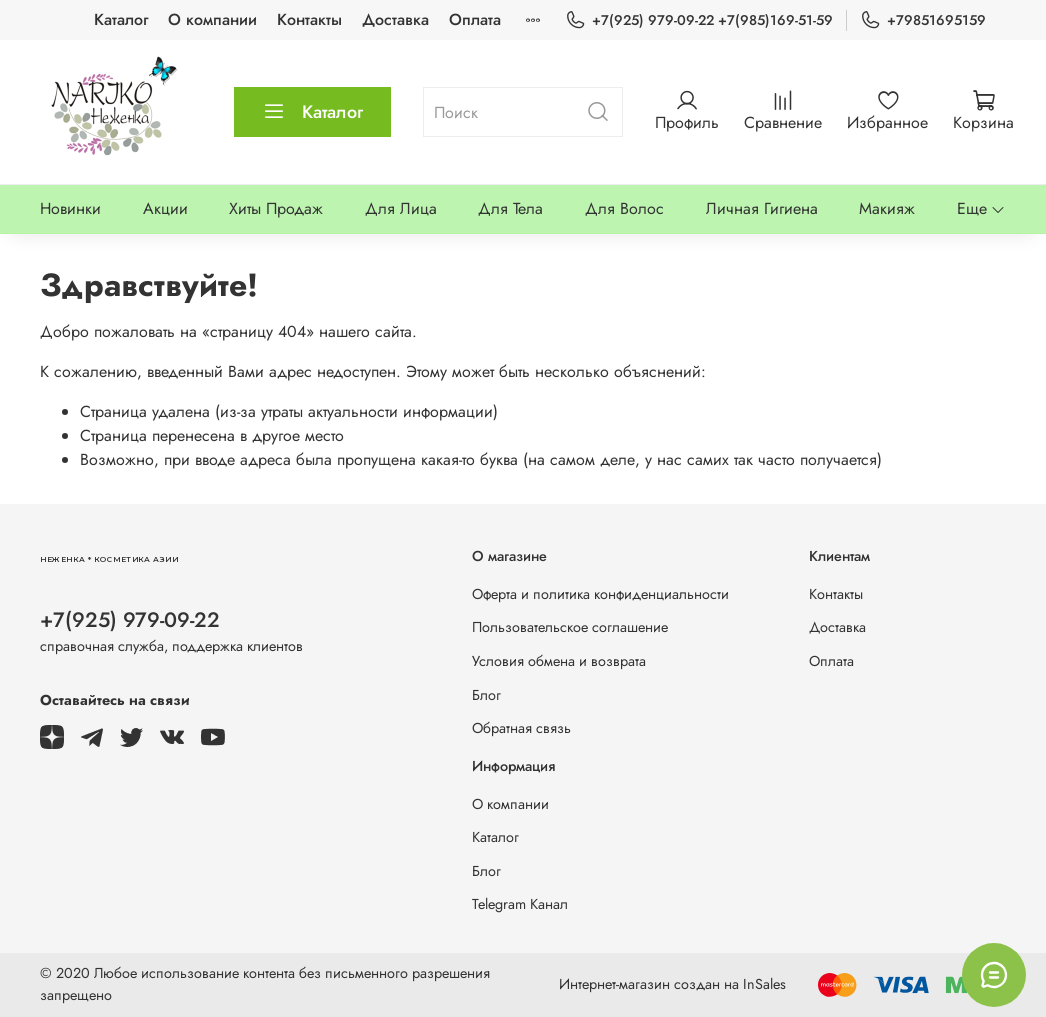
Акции (165, 208)
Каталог (121, 19)
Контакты (309, 19)
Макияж (887, 208)
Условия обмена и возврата (559, 661)
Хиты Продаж (276, 208)
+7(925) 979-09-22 (130, 620)
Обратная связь (521, 728)
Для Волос (624, 208)
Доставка (395, 19)
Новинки (70, 208)
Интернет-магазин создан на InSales (672, 984)
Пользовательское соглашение (570, 627)
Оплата (475, 19)
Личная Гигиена (762, 208)
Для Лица (401, 208)
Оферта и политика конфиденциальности (600, 594)
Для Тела (510, 208)
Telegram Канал (520, 904)
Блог (486, 695)
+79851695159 (923, 20)
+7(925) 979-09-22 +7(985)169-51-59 (699, 20)
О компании (212, 19)
